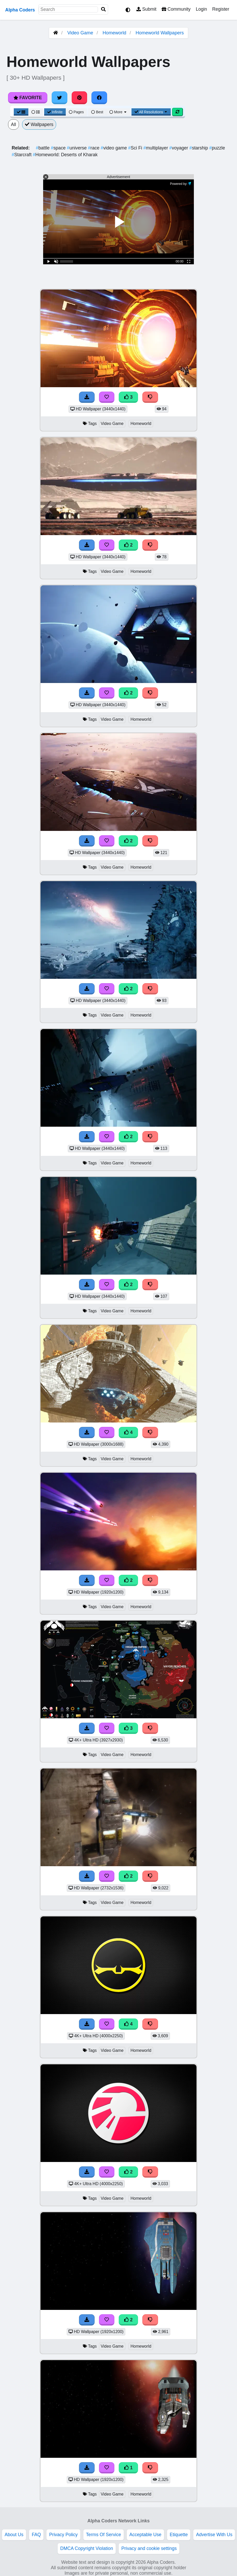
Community (176, 9)
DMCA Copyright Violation (86, 2548)
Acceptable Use (145, 2534)
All (13, 124)
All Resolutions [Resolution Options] (151, 112)
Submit (146, 9)
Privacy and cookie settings (149, 2548)
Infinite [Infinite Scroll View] (55, 112)
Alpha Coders (20, 9)
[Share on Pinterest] (79, 97)
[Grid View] (21, 112)
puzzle (217, 148)
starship (199, 148)
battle (43, 148)
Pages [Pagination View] (76, 112)
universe (77, 148)
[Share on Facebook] (99, 97)
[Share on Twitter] (59, 97)
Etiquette (179, 2534)
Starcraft (22, 154)
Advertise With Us (214, 2534)
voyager (179, 148)
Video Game (80, 32)
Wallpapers (39, 124)
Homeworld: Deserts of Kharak (65, 154)
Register (220, 9)
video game (114, 148)
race (94, 148)
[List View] (35, 112)
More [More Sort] (118, 112)
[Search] (103, 9)
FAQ (36, 2534)
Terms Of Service (103, 2534)
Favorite (28, 97)
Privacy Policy (63, 2534)
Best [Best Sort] (97, 112)
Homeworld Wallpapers (160, 32)
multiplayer (156, 148)
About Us (14, 2534)
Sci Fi (135, 148)
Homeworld (114, 32)
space (59, 148)
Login (201, 9)
